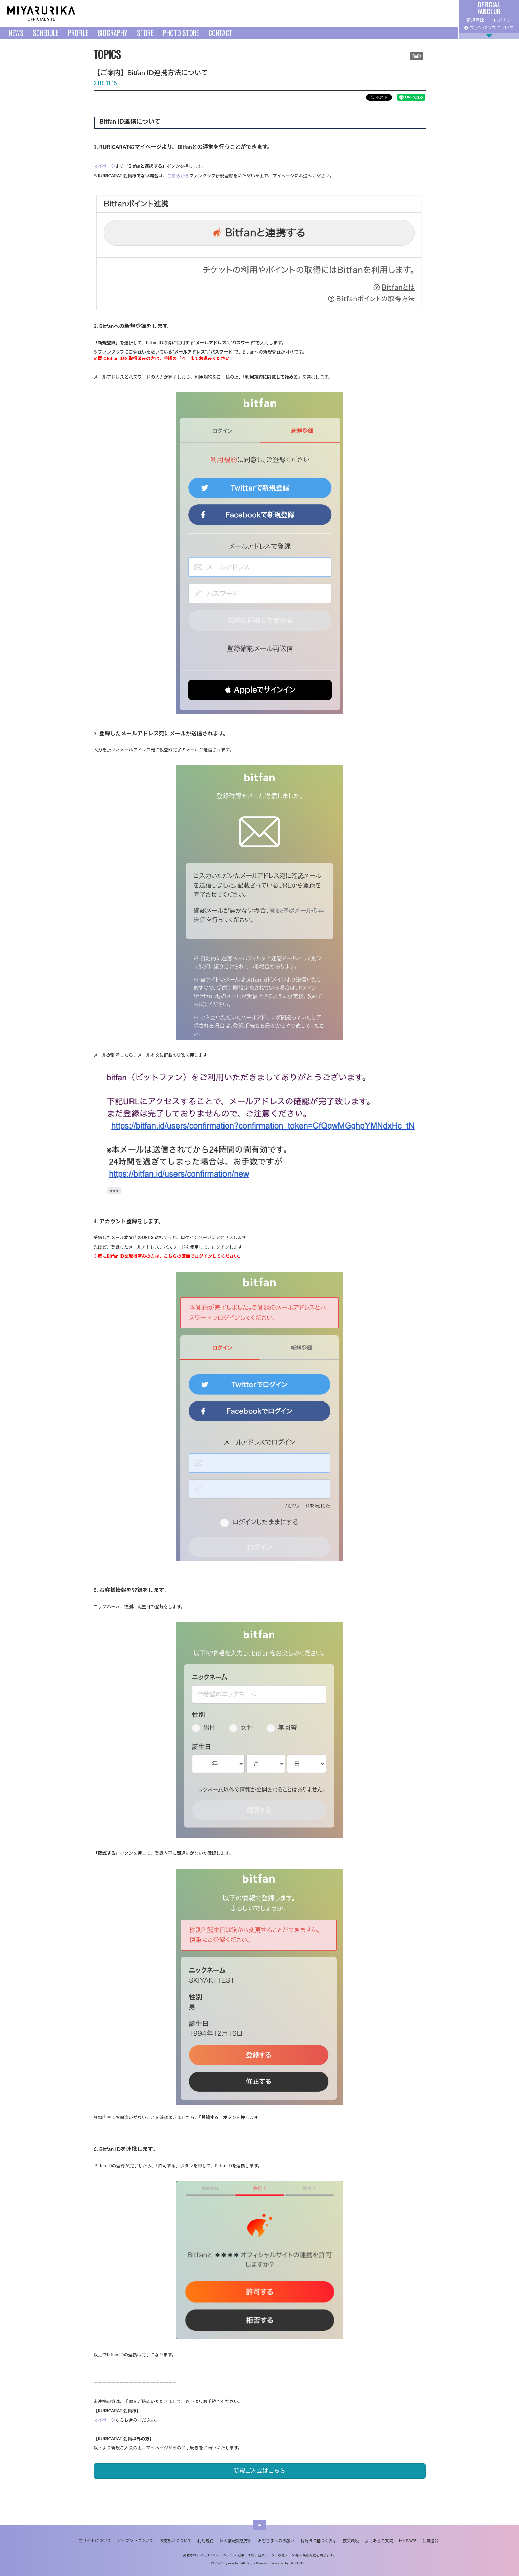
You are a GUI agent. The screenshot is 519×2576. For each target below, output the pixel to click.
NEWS (16, 33)
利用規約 (205, 2540)
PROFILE (78, 33)
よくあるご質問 (379, 2540)
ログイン (502, 20)
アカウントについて (135, 2540)
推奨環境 (351, 2540)
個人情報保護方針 (235, 2540)
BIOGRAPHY (112, 33)
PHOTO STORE (181, 33)
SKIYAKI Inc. (298, 2563)
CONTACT (220, 33)
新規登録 (475, 20)
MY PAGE (407, 2540)
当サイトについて (95, 2540)
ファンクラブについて (489, 27)
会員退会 (430, 2540)
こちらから (178, 175)
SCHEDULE (45, 33)
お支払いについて (175, 2540)
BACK (416, 56)
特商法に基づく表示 (318, 2540)
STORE (145, 33)
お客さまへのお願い (276, 2540)
